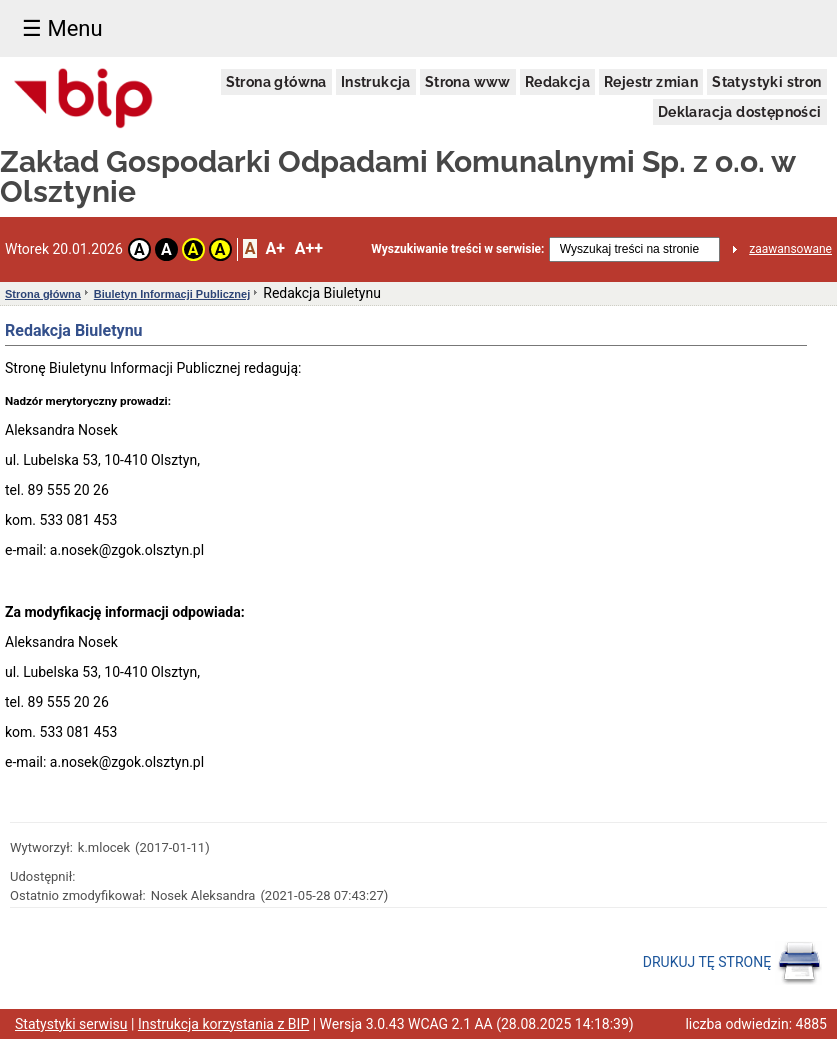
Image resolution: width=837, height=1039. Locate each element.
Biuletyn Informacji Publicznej (172, 294)
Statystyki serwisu (71, 1024)
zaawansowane (790, 249)
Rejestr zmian (651, 82)
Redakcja (557, 82)
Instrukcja (376, 82)
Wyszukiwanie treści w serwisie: (457, 249)
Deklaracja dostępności (740, 112)
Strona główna (276, 82)
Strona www (468, 82)
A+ (274, 248)
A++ (309, 248)
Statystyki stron (766, 82)
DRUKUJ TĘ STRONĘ (732, 963)
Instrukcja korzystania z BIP (223, 1024)
